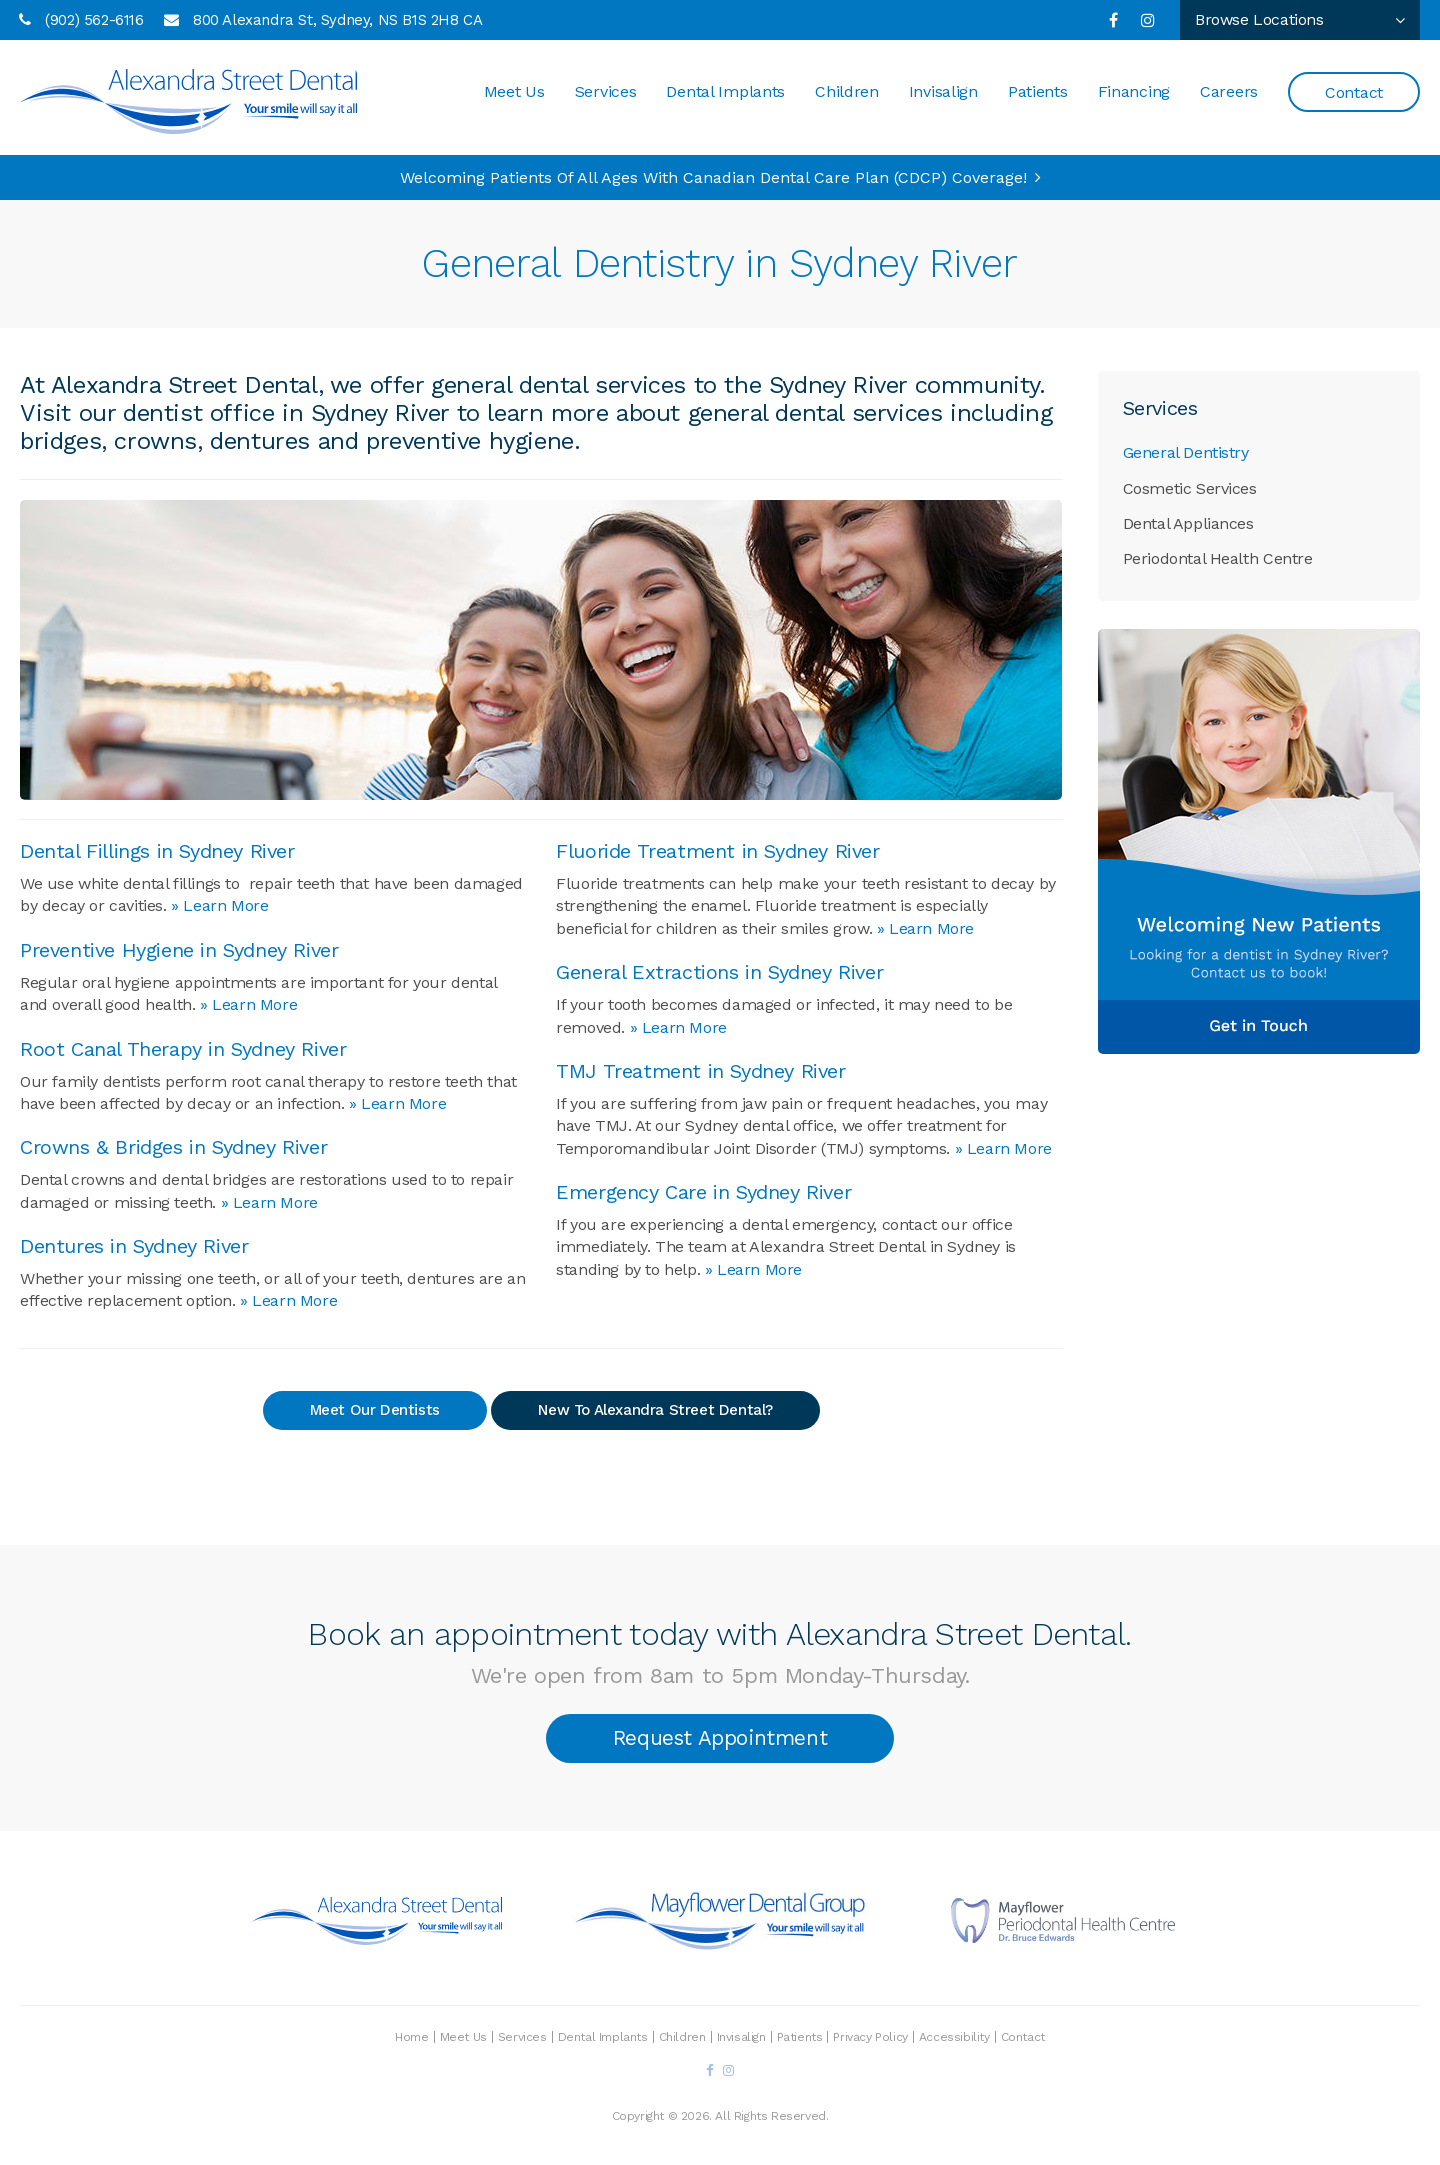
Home (411, 2033)
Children (847, 94)
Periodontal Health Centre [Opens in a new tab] (1218, 558)
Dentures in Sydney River (134, 1246)
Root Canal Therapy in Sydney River (183, 1049)
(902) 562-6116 (94, 20)
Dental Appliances (1188, 523)
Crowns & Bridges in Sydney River (173, 1147)
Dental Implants (725, 94)
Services (606, 94)
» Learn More (219, 905)
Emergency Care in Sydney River (703, 1192)
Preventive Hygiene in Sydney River (179, 950)
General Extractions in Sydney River (719, 972)
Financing (1134, 94)
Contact (1354, 95)
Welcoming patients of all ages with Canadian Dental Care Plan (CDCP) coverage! (713, 177)
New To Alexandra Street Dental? (655, 1410)
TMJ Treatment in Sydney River (700, 1071)
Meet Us (514, 94)
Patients (1038, 94)
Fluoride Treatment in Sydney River (717, 851)
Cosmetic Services (1190, 488)
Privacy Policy (870, 2033)
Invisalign (943, 94)
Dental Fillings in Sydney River (157, 851)
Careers (1229, 94)
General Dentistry (1186, 452)
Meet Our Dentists (375, 1410)
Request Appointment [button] (719, 1735)
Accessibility (954, 2033)
